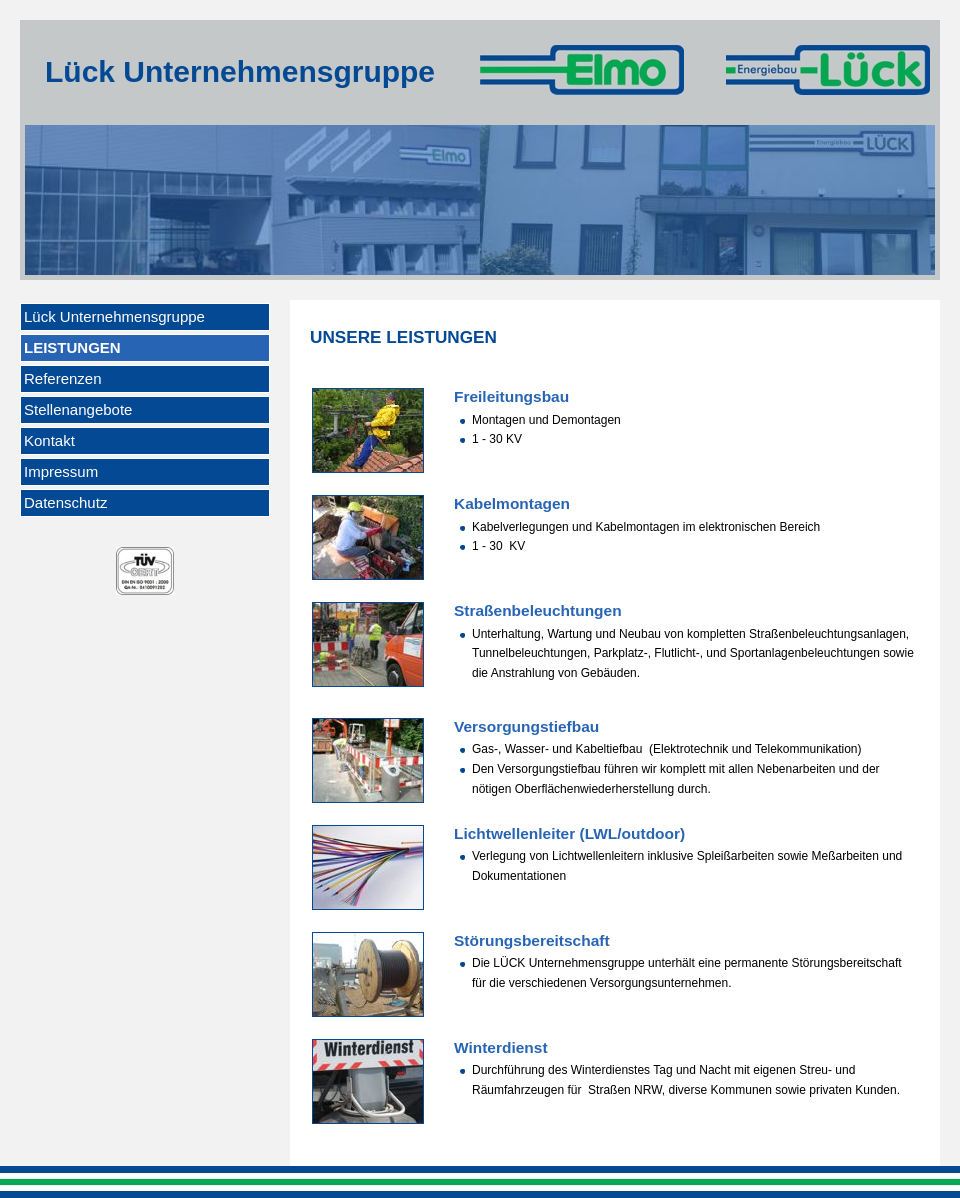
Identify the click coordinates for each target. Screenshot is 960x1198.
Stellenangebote (78, 409)
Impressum (61, 471)
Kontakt (49, 440)
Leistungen (72, 347)
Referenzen (63, 378)
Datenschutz (65, 502)
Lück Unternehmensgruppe (114, 316)
